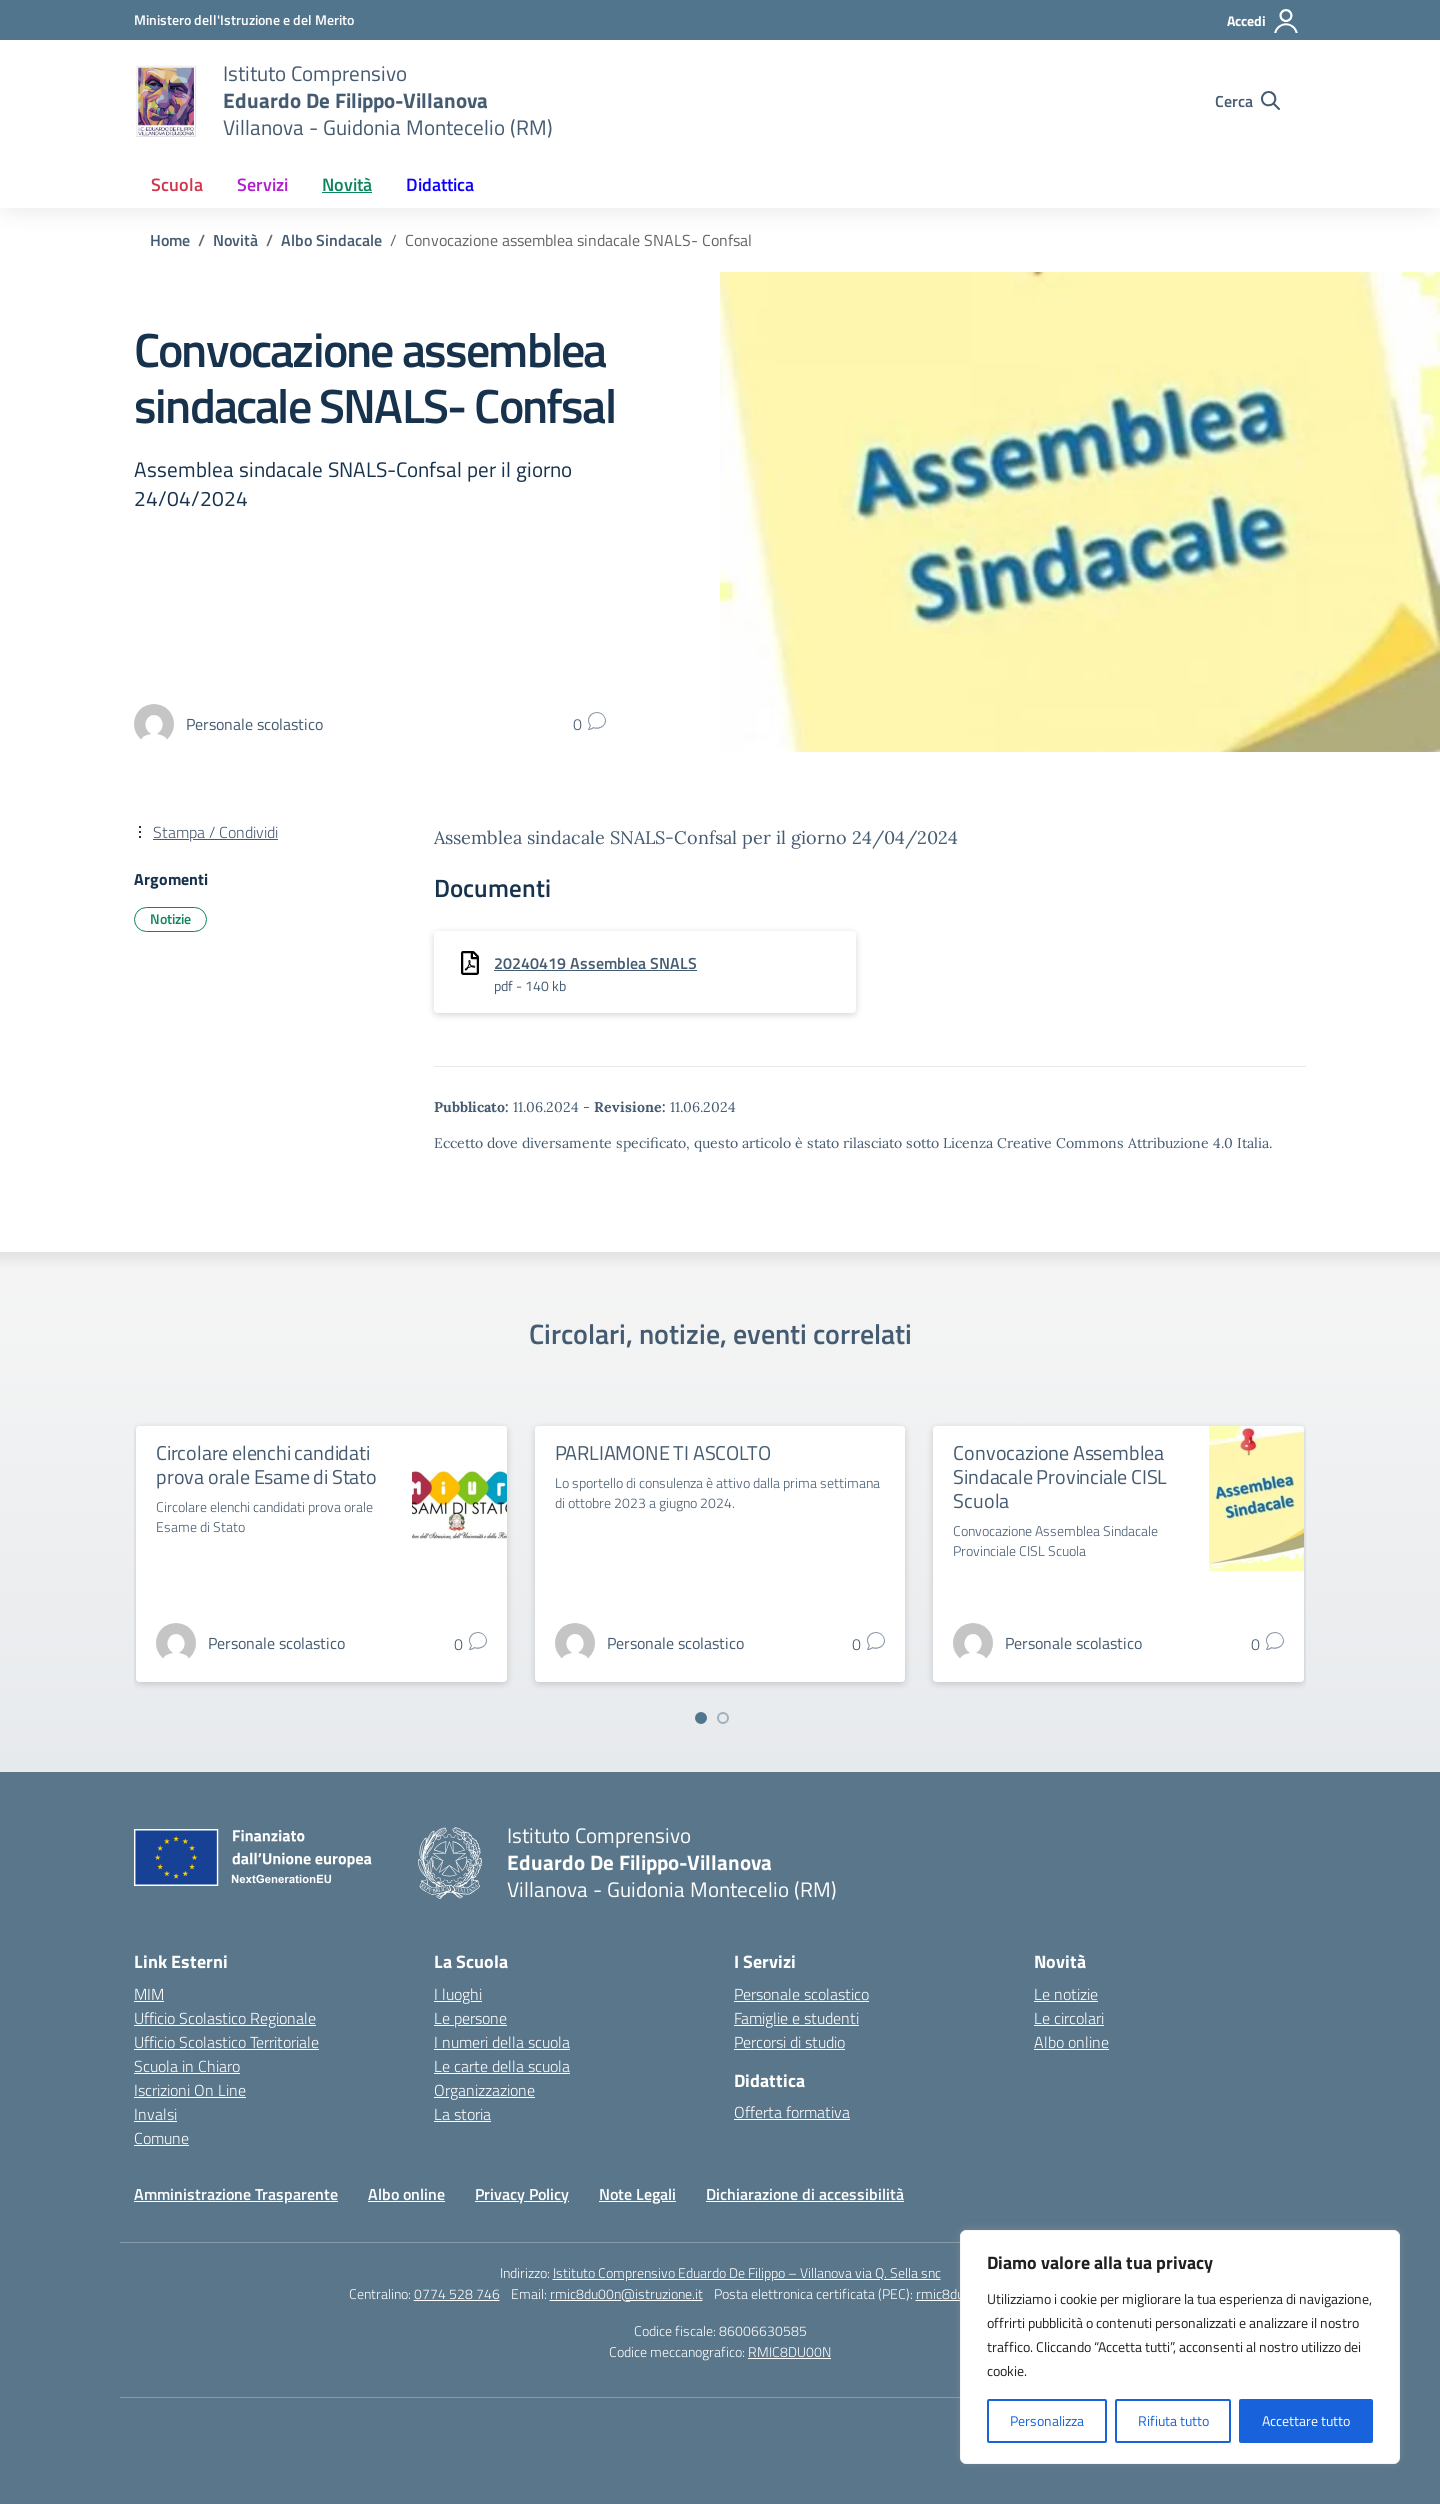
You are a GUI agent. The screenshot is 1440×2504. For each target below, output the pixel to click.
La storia (462, 2114)
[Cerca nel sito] (1247, 101)
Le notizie (1066, 1994)
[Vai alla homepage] (166, 101)
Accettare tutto (1306, 2420)
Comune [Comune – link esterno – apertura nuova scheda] (161, 2138)
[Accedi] (1263, 21)
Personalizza (1047, 2420)
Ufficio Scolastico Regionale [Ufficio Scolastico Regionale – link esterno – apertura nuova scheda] (225, 2018)
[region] (1180, 2347)
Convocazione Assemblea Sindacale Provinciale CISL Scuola (1060, 1476)
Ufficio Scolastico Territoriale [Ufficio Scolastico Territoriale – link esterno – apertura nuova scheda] (226, 2042)
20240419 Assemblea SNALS (595, 963)
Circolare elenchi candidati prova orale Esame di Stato (266, 1464)
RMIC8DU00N (789, 2351)
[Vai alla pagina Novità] (235, 240)
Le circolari (1069, 2018)
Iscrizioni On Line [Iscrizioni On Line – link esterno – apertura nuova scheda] (190, 2090)
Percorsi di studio (789, 2042)
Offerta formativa (792, 2112)
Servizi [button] (262, 184)
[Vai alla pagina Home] (170, 240)
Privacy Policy (522, 2194)
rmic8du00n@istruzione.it (626, 2293)
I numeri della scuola (502, 2042)
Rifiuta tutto (1173, 2420)
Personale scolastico (801, 1994)
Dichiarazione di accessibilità (805, 2194)
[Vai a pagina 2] (723, 1718)
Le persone (470, 2018)
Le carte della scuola (502, 2066)
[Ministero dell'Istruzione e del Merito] (244, 19)
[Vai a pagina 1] (701, 1718)
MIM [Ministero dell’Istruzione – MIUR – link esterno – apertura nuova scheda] (149, 1994)
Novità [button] (347, 184)
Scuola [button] (177, 184)
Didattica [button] (440, 184)
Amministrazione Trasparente (236, 2194)
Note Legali (637, 2194)
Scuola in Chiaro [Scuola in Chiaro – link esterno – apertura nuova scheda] (187, 2066)
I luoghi (458, 1994)
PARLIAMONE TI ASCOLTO (663, 1452)
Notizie (170, 918)
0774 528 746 (457, 2293)
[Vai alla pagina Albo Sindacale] (331, 240)
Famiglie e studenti (796, 2018)
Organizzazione (484, 2090)
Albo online (1071, 2042)
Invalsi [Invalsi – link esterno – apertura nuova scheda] (155, 2114)
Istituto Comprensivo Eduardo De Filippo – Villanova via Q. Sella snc (747, 2272)
